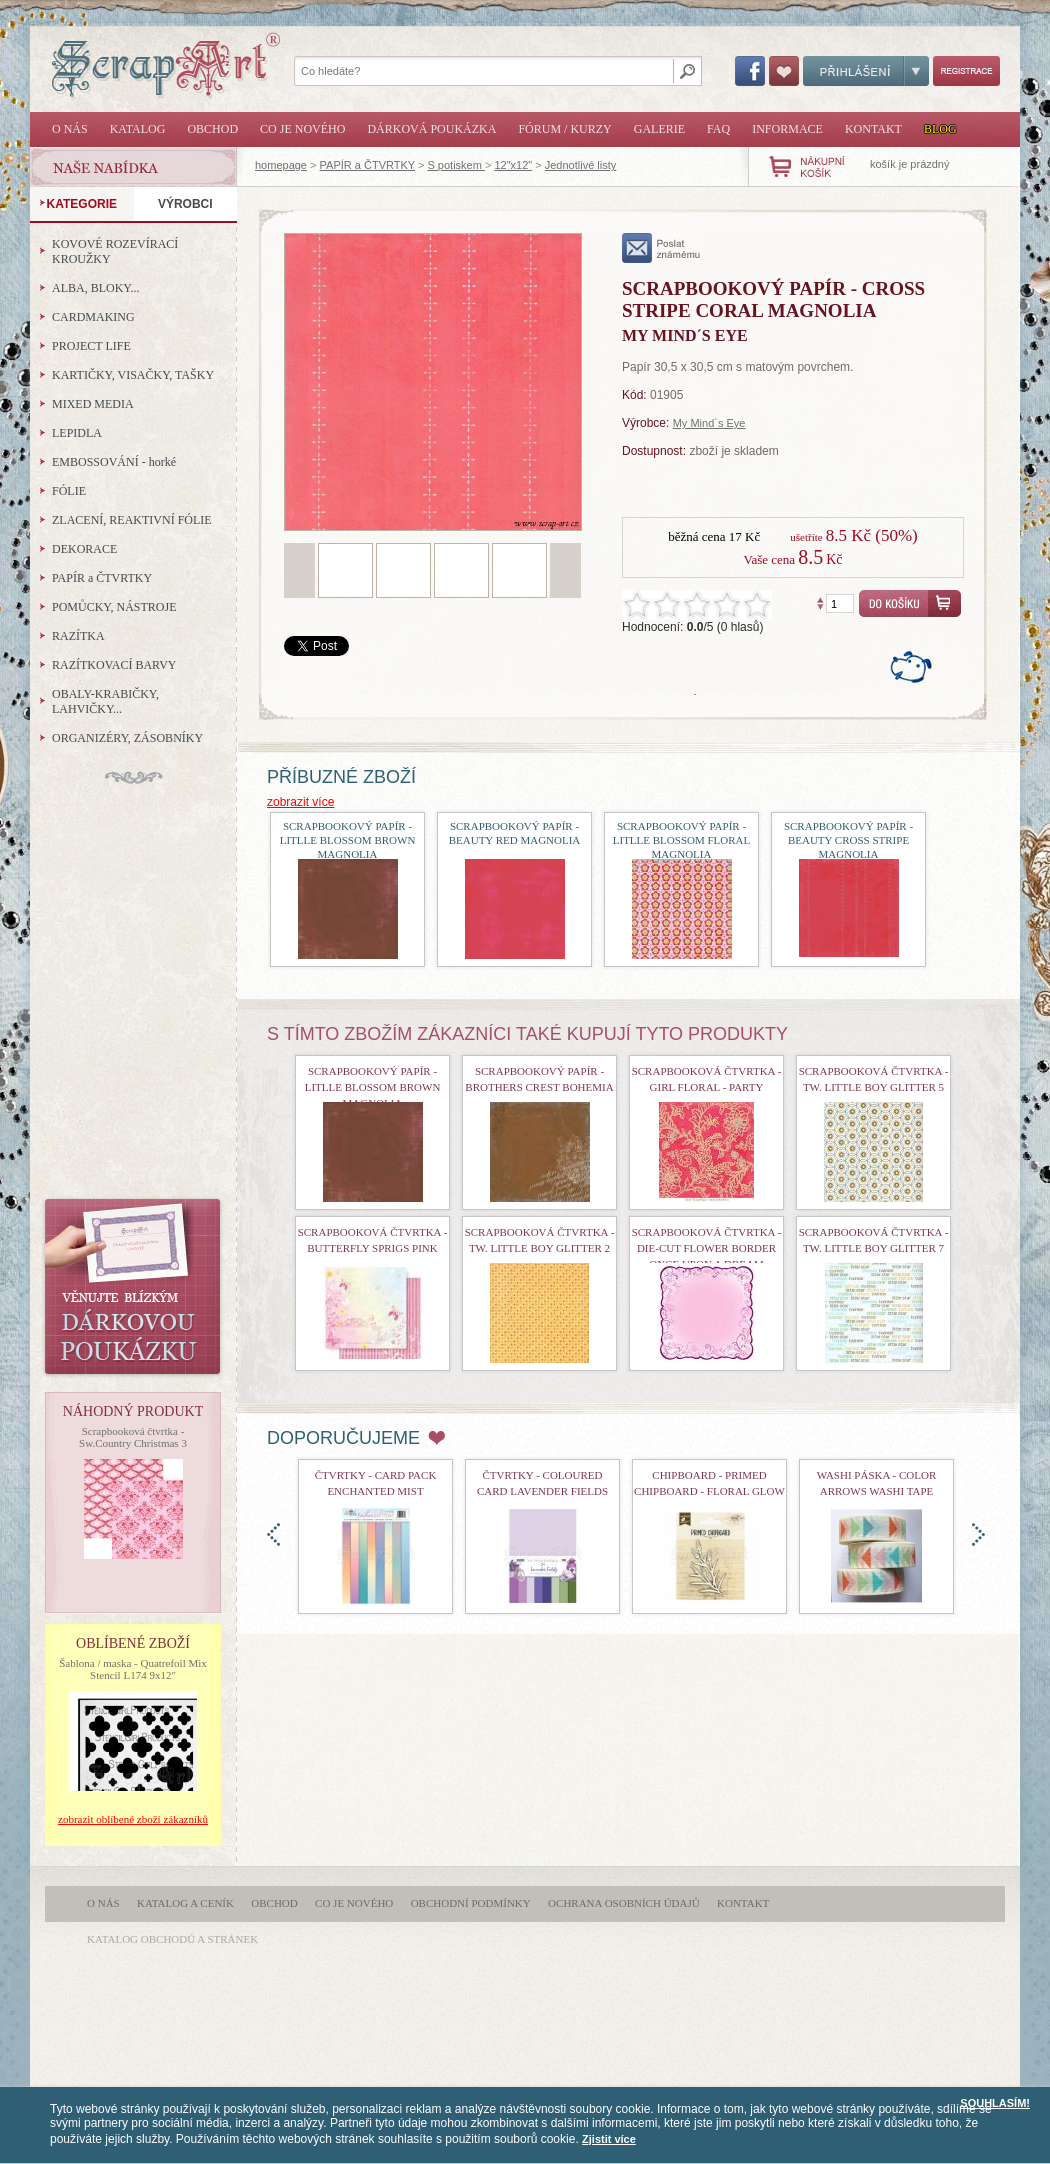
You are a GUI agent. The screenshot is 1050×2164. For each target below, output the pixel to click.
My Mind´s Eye (709, 423)
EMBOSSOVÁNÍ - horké (114, 462)
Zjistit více (609, 2139)
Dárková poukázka (431, 129)
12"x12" (513, 165)
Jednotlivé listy (581, 165)
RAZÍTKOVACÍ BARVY (114, 665)
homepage (281, 165)
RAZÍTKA (78, 636)
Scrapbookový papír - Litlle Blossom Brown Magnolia (348, 840)
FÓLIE (69, 491)
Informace (787, 129)
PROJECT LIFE (91, 346)
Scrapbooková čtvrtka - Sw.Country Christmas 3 (133, 1437)
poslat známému (661, 248)
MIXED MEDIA (93, 404)
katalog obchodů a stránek (172, 1939)
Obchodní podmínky (471, 1903)
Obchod (212, 129)
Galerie (659, 129)
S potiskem (455, 165)
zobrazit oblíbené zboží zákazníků (133, 1819)
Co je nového (302, 129)
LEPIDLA (77, 433)
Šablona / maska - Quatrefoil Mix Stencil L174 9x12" (133, 1669)
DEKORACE (84, 549)
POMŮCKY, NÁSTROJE (114, 607)
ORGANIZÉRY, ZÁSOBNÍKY (127, 738)
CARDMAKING (93, 317)
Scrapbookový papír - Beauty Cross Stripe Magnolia (848, 840)
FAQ (718, 129)
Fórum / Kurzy (564, 129)
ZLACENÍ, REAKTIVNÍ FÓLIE (132, 520)
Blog (940, 129)
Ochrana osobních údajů (624, 1903)
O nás (70, 129)
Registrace (966, 71)
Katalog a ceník (185, 1903)
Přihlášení (866, 71)
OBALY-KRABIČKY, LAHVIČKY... (105, 701)
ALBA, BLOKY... (95, 288)
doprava (978, 1534)
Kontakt (873, 129)
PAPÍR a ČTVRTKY (367, 165)
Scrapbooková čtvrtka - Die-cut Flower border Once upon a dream (707, 1248)
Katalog (138, 129)
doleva (273, 1534)
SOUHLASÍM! (995, 2103)
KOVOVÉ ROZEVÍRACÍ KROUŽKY (115, 251)
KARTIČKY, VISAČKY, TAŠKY (133, 375)
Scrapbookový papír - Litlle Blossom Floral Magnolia (682, 840)
